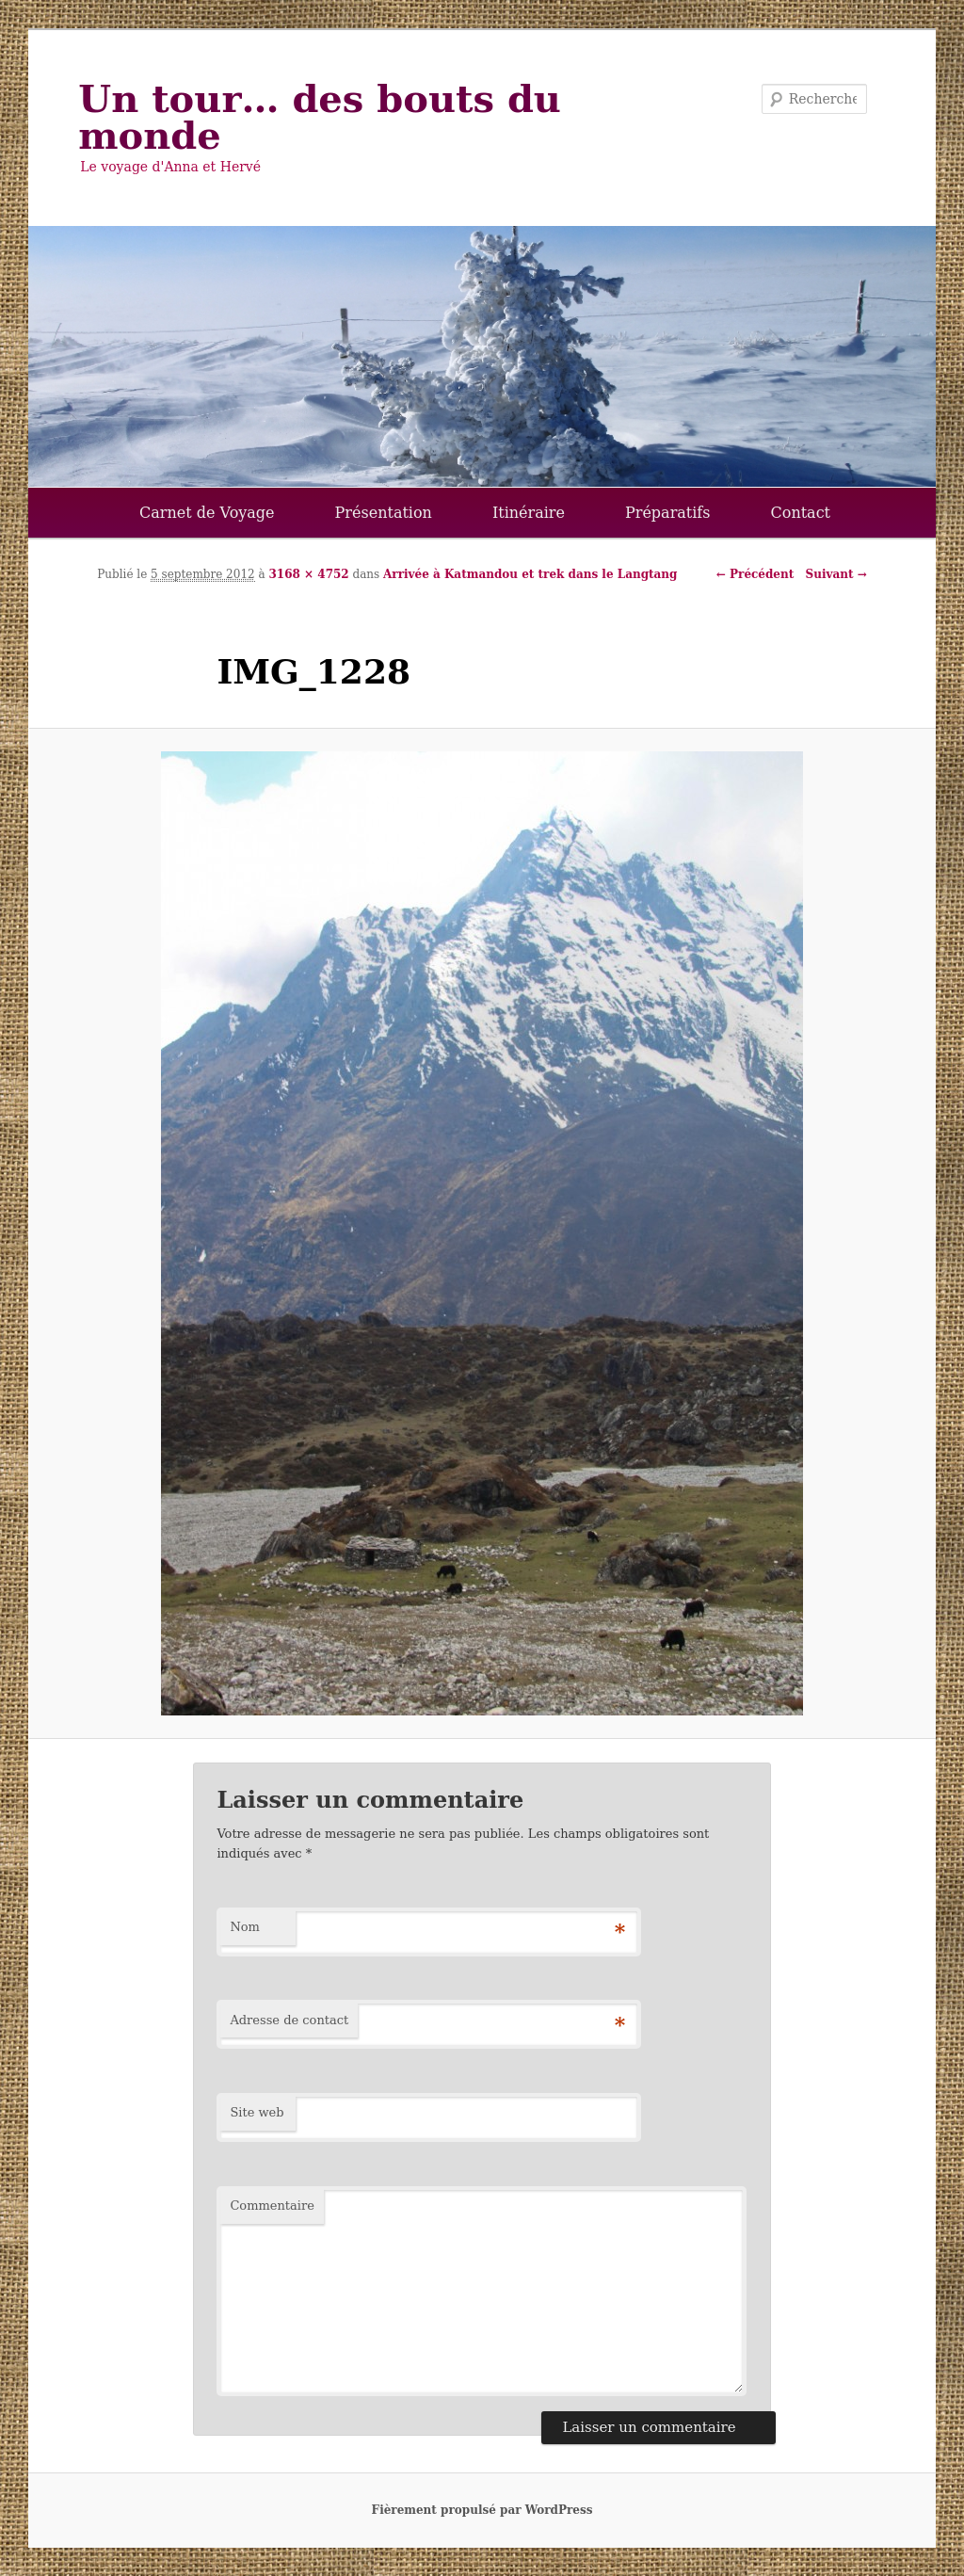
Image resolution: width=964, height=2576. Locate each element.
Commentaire (272, 2205)
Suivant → (836, 574)
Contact (801, 513)
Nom (245, 1927)
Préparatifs (668, 513)
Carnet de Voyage (207, 513)
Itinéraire (528, 513)
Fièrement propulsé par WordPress (482, 2510)
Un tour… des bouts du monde (319, 116)
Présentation (383, 513)
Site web (256, 2112)
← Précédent (755, 574)
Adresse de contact (289, 2020)
